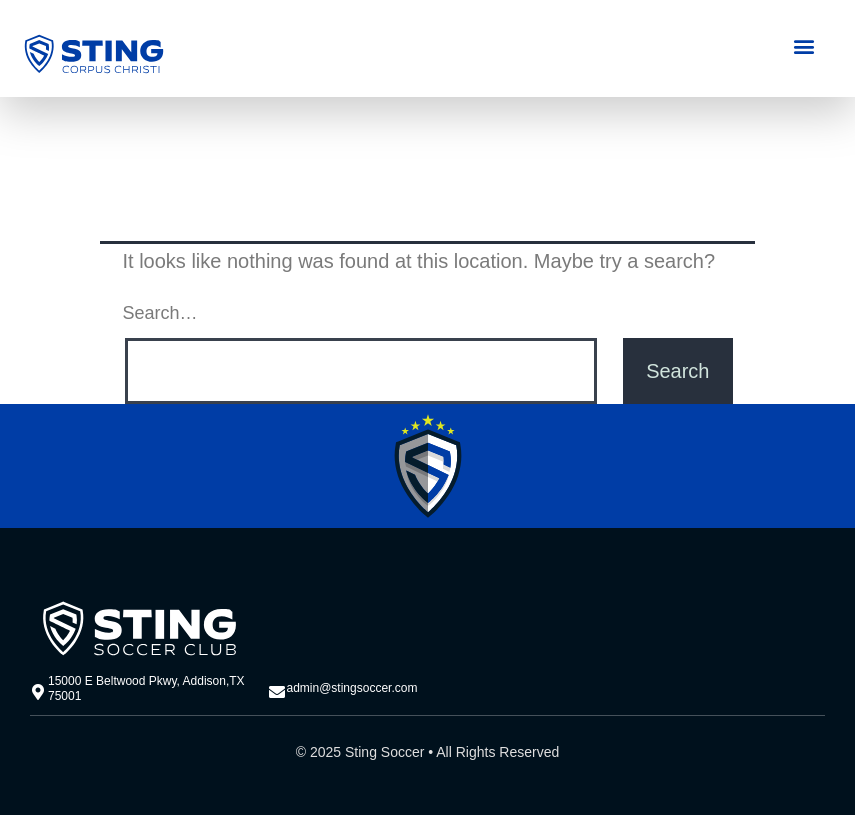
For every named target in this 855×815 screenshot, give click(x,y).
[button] (804, 45)
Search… (160, 313)
